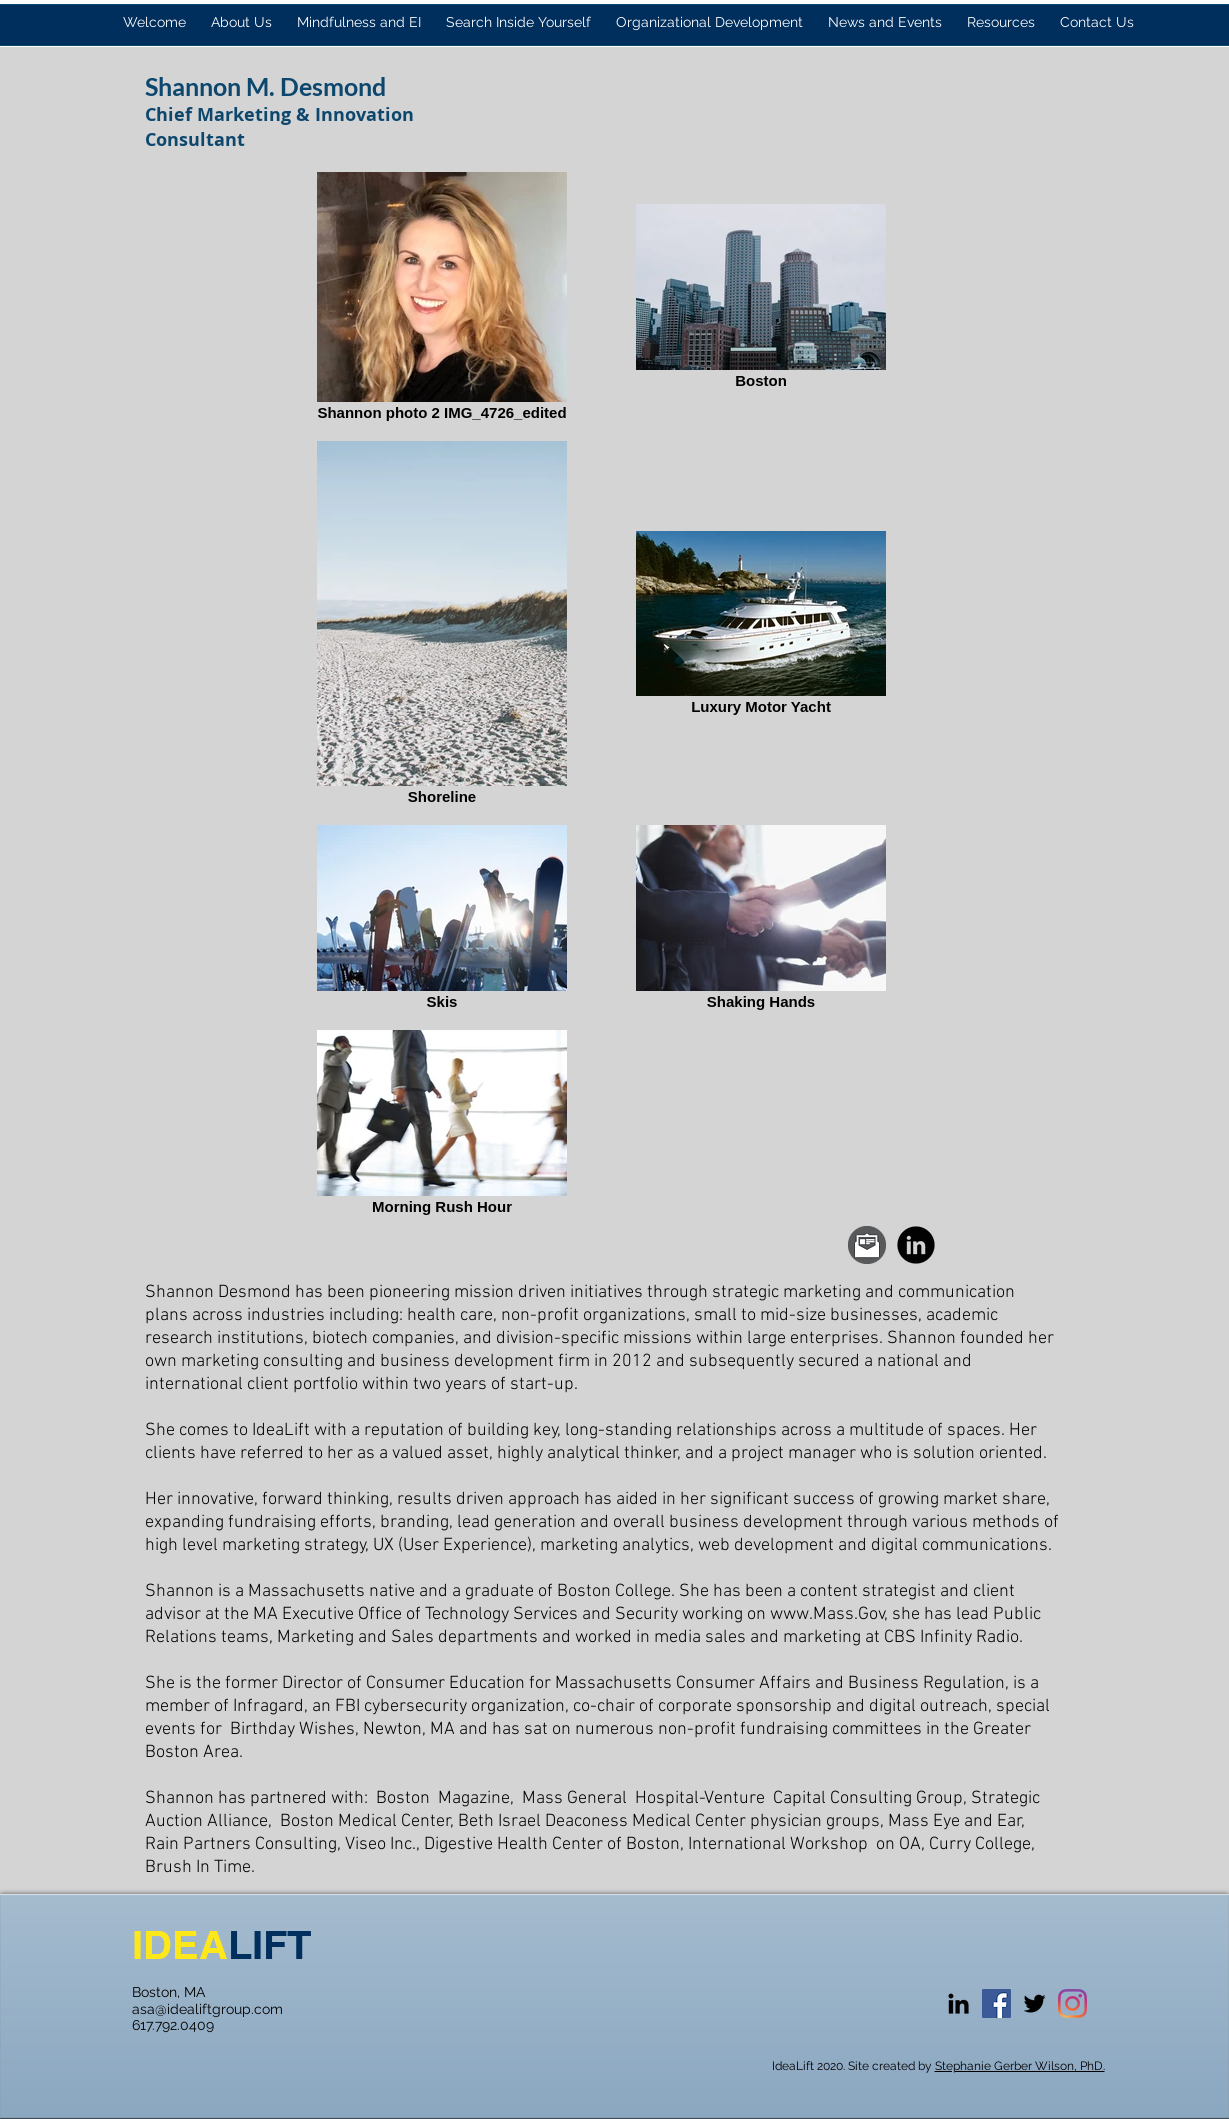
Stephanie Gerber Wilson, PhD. (1020, 2066)
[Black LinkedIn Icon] (958, 2003)
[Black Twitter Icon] (1034, 2003)
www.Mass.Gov (827, 1614)
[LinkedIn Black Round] (916, 1245)
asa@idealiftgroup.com (207, 2009)
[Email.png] (867, 1245)
